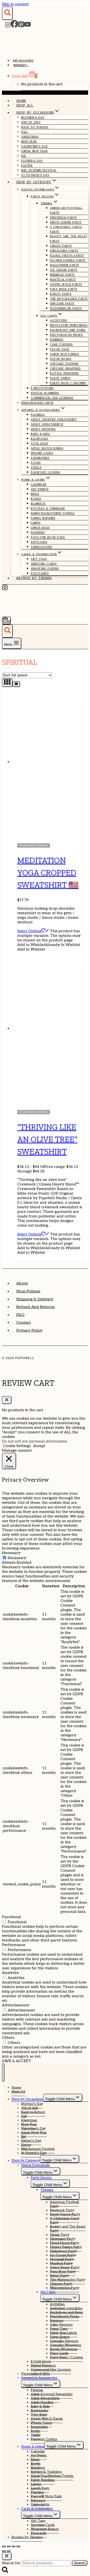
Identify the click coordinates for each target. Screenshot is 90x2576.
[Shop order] (27, 675)
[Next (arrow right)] (9, 2551)
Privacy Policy (29, 1330)
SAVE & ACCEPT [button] (16, 2061)
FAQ (20, 1315)
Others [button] (8, 2037)
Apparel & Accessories (39, 2378)
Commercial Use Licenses (52, 398)
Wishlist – (21, 65)
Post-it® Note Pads (48, 537)
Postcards (40, 573)
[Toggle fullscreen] (9, 2546)
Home (21, 101)
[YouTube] (27, 26)
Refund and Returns (35, 1307)
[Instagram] (8, 26)
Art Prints (40, 489)
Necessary (17, 1558)
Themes (46, 2190)
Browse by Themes (34, 578)
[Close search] (7, 2556)
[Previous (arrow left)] (4, 2551)
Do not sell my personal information (34, 1441)
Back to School (34, 127)
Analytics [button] (10, 1973)
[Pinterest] (21, 26)
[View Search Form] (7, 13)
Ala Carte (47, 2292)
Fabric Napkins (43, 518)
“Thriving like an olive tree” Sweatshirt (47, 1139)
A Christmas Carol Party (66, 229)
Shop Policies (28, 1291)
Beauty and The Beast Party (68, 238)
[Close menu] (3, 2072)
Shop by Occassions (27, 2099)
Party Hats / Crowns (68, 383)
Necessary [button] (11, 1553)
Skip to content (15, 4)
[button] (48, 945)
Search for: (11, 2563)
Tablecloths (41, 547)
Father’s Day (31, 2141)
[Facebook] (14, 26)
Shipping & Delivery (35, 1299)
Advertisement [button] (15, 2005)
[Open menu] (11, 643)
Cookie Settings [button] (17, 1446)
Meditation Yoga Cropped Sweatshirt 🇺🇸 (47, 873)
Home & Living (32, 2446)
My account (23, 61)
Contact (23, 1322)
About (22, 1283)
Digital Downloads (35, 2165)
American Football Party (66, 210)
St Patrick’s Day (35, 175)
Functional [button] (11, 1917)
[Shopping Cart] (6, 620)
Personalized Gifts (37, 403)
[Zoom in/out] (4, 2546)
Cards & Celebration (37, 2509)
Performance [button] (13, 1945)
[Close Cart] (7, 1400)
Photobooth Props (66, 335)
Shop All (24, 105)
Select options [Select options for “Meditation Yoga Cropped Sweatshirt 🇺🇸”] (33, 931)
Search (79, 2563)
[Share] (13, 2546)
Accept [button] (39, 1446)
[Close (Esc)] (18, 2546)
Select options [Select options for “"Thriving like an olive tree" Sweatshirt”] (33, 1234)
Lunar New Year (34, 151)
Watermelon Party (66, 308)
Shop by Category (26, 2160)
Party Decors (41, 2177)
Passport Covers (45, 472)
